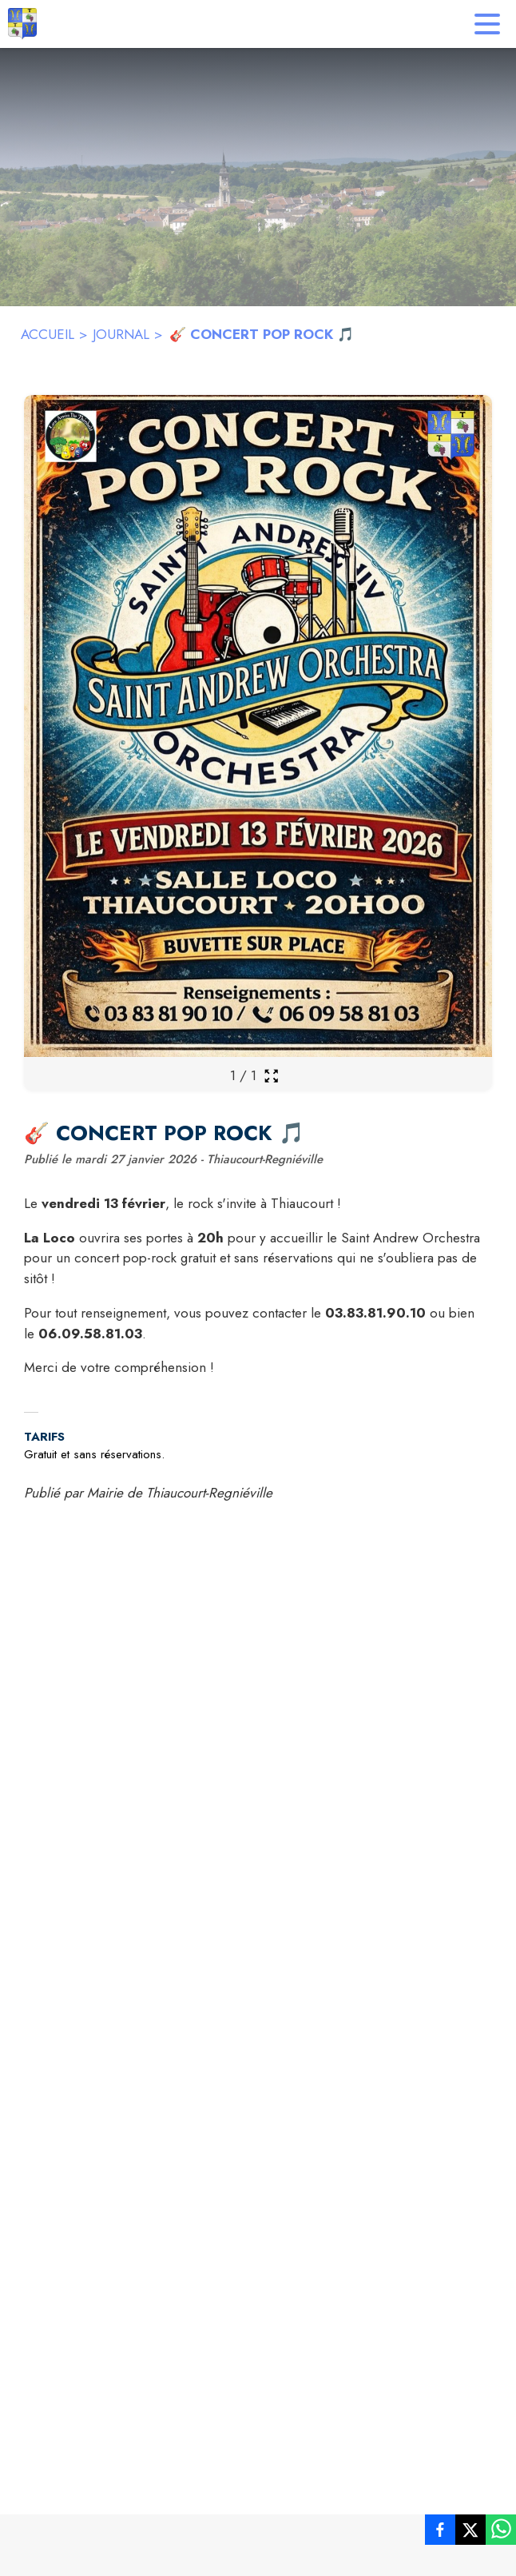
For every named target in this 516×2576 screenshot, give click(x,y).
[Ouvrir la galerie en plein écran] (271, 1076)
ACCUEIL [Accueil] (47, 334)
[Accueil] (22, 24)
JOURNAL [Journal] (121, 334)
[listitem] (440, 2532)
